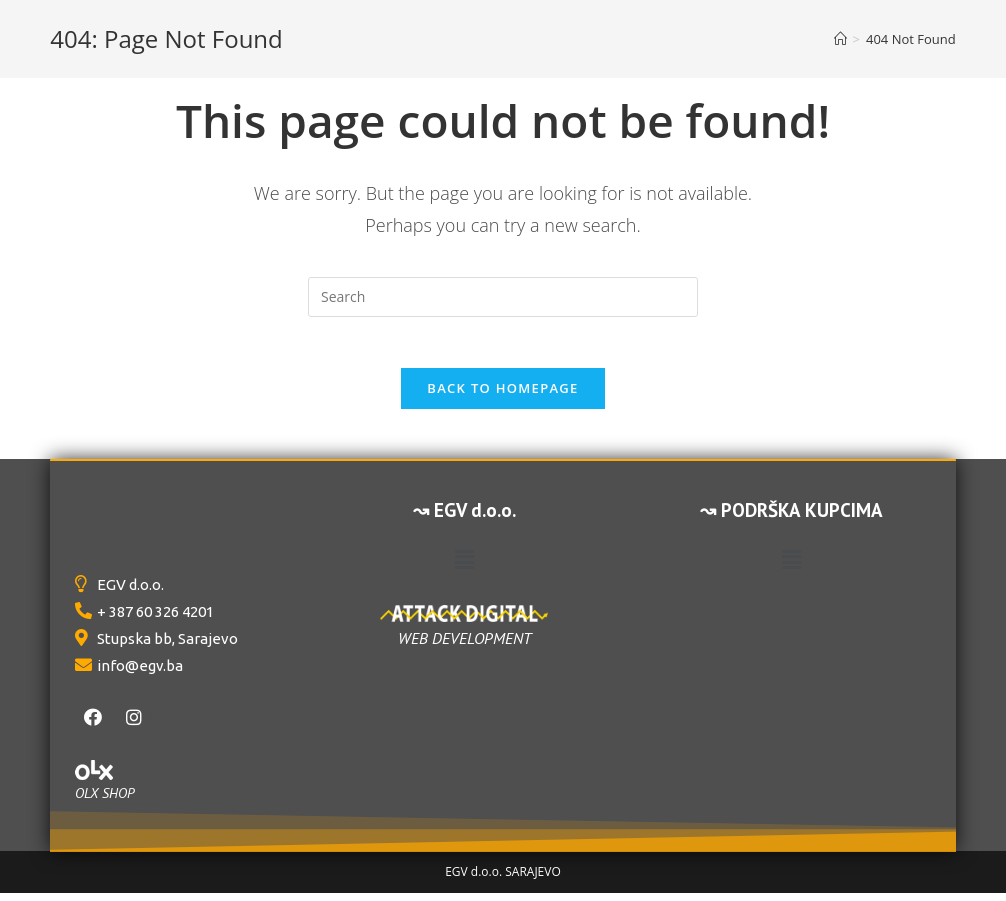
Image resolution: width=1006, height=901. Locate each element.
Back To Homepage (502, 397)
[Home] (840, 39)
